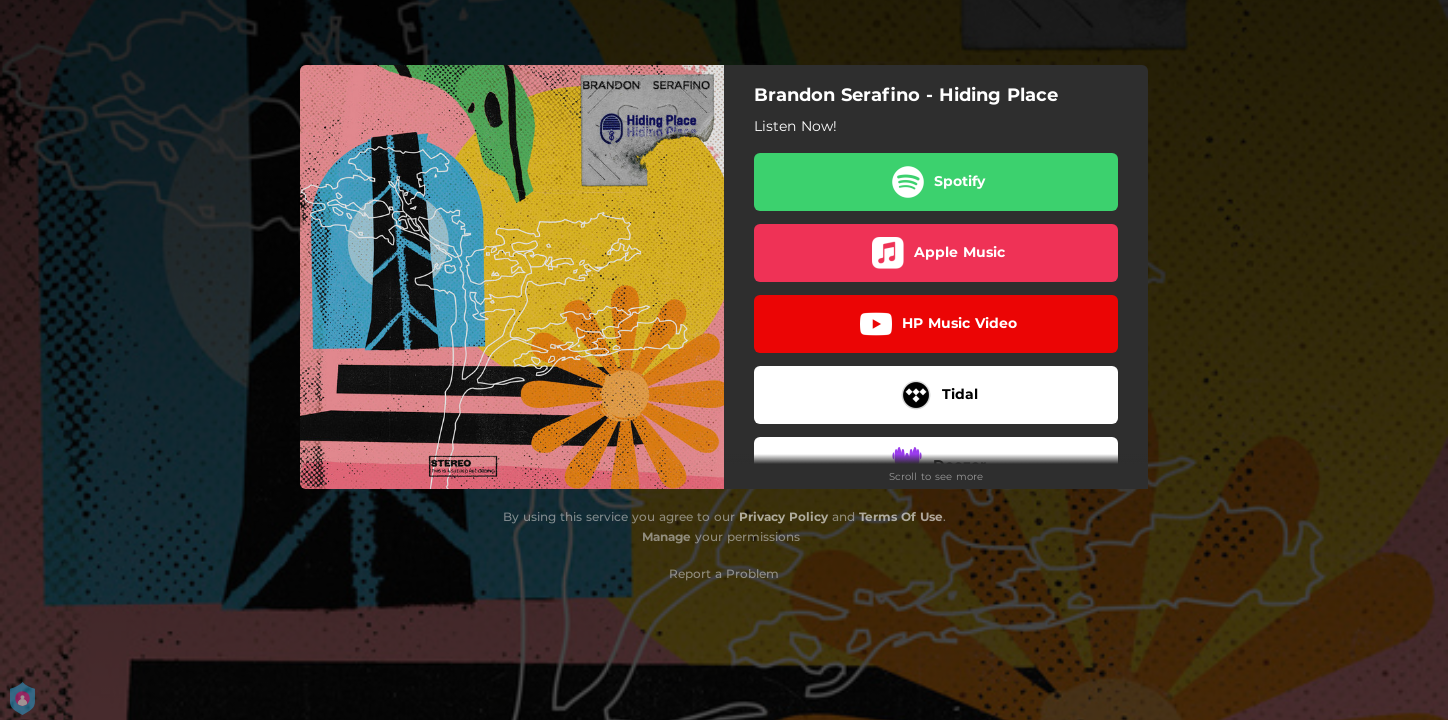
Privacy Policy (783, 516)
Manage (666, 536)
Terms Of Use (901, 516)
